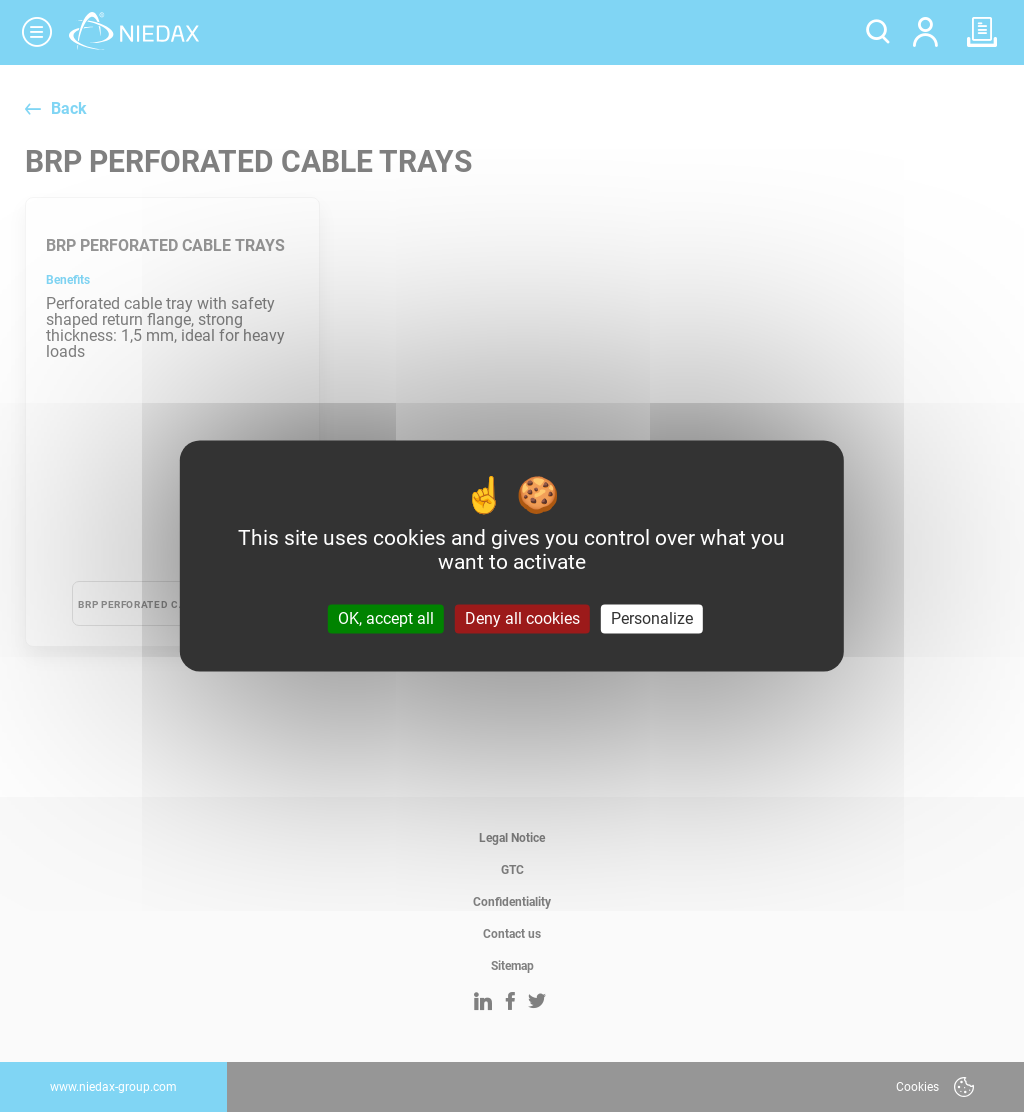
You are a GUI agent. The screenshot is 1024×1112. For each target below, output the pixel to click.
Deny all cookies (522, 618)
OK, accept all (386, 618)
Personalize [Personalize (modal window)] (652, 618)
